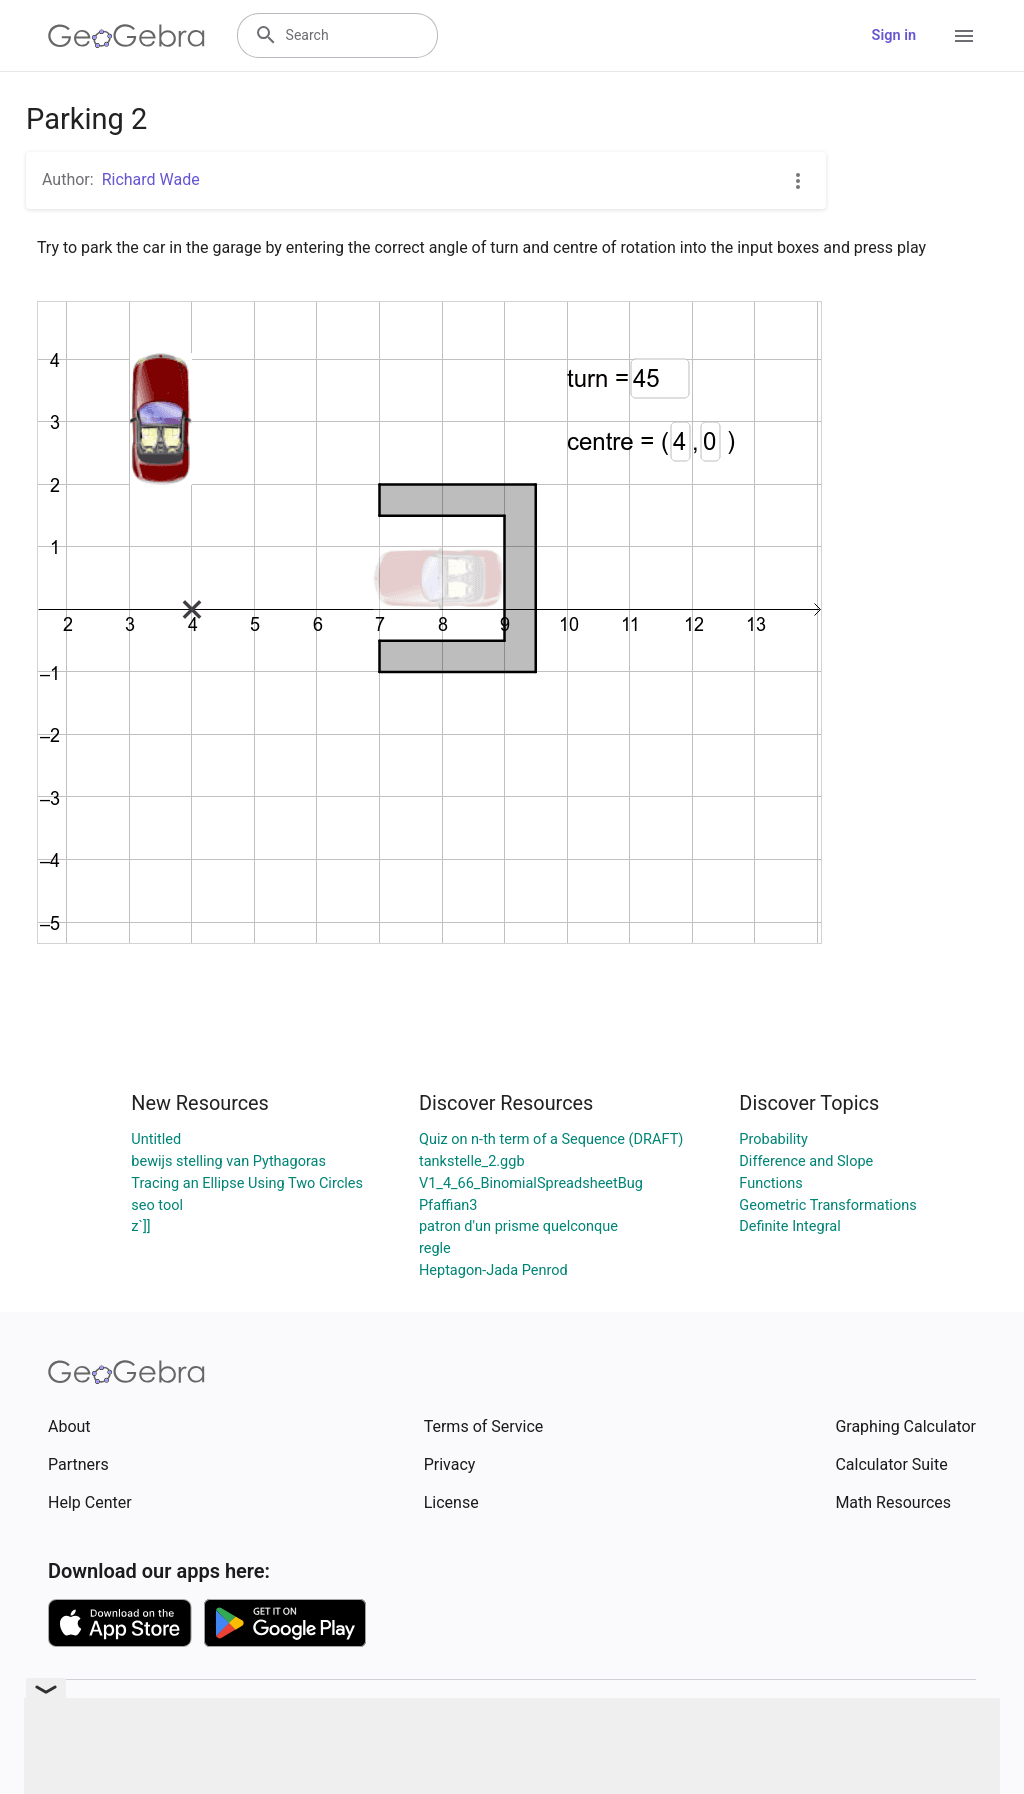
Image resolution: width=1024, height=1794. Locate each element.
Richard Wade (151, 179)
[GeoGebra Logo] (126, 36)
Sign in (894, 35)
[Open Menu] (964, 36)
